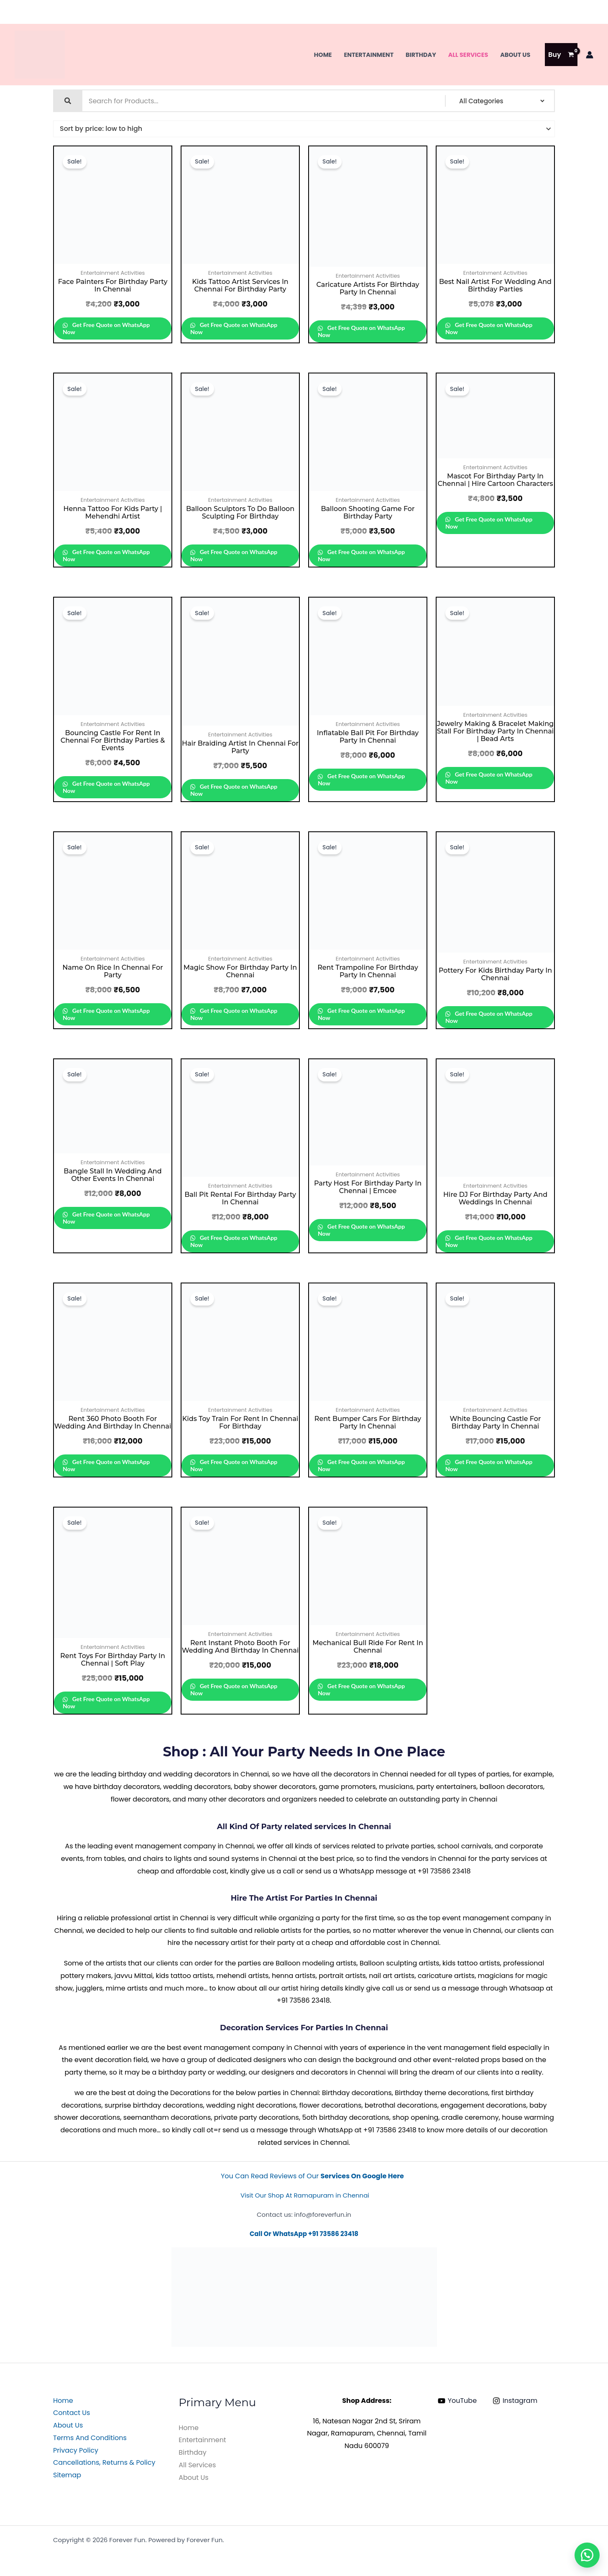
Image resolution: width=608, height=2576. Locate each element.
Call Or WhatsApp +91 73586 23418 (304, 2233)
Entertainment (368, 55)
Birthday (421, 55)
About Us (515, 55)
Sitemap (67, 2475)
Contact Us (71, 2413)
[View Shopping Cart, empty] (561, 54)
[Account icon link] (589, 55)
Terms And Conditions (90, 2438)
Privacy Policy (75, 2450)
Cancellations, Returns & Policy (104, 2462)
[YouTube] (457, 2401)
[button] (587, 2555)
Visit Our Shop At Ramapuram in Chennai (304, 2195)
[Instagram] (515, 2401)
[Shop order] (304, 128)
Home (323, 55)
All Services (468, 55)
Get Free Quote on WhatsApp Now (106, 328)
